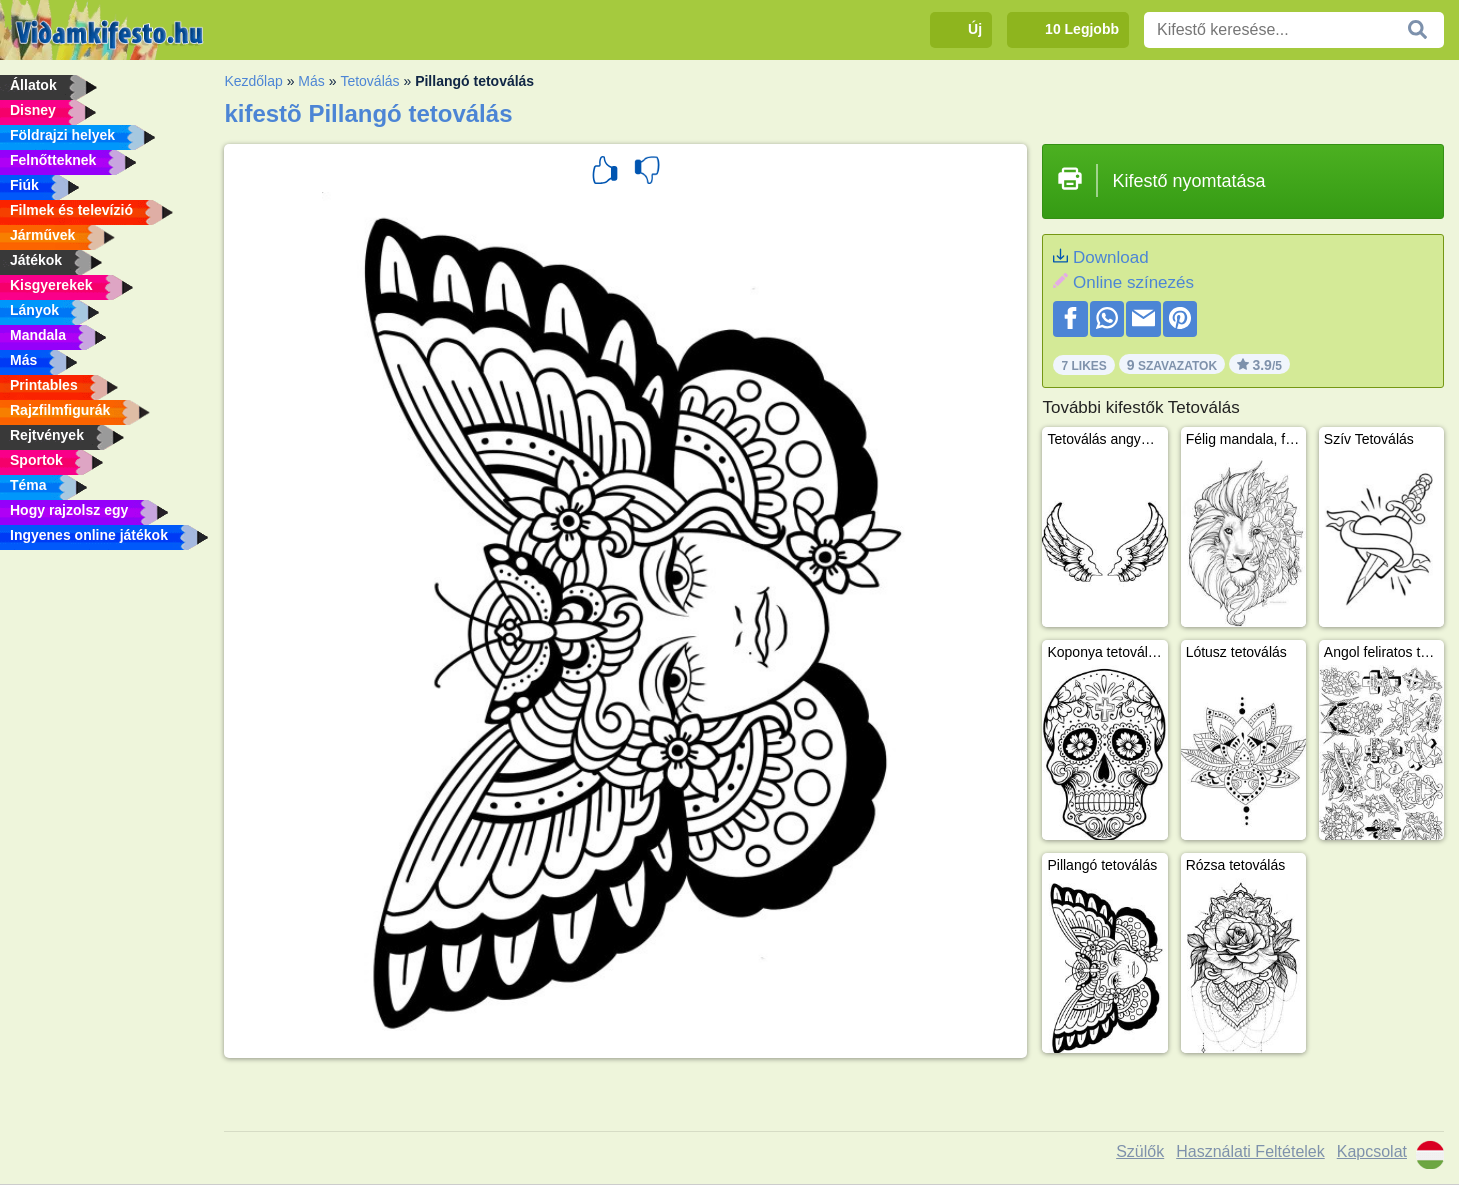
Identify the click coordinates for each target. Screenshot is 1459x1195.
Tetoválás (369, 81)
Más (311, 81)
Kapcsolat (1372, 1151)
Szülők (1140, 1151)
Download (1111, 257)
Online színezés (1133, 282)
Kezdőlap (253, 81)
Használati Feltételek (1250, 1151)
